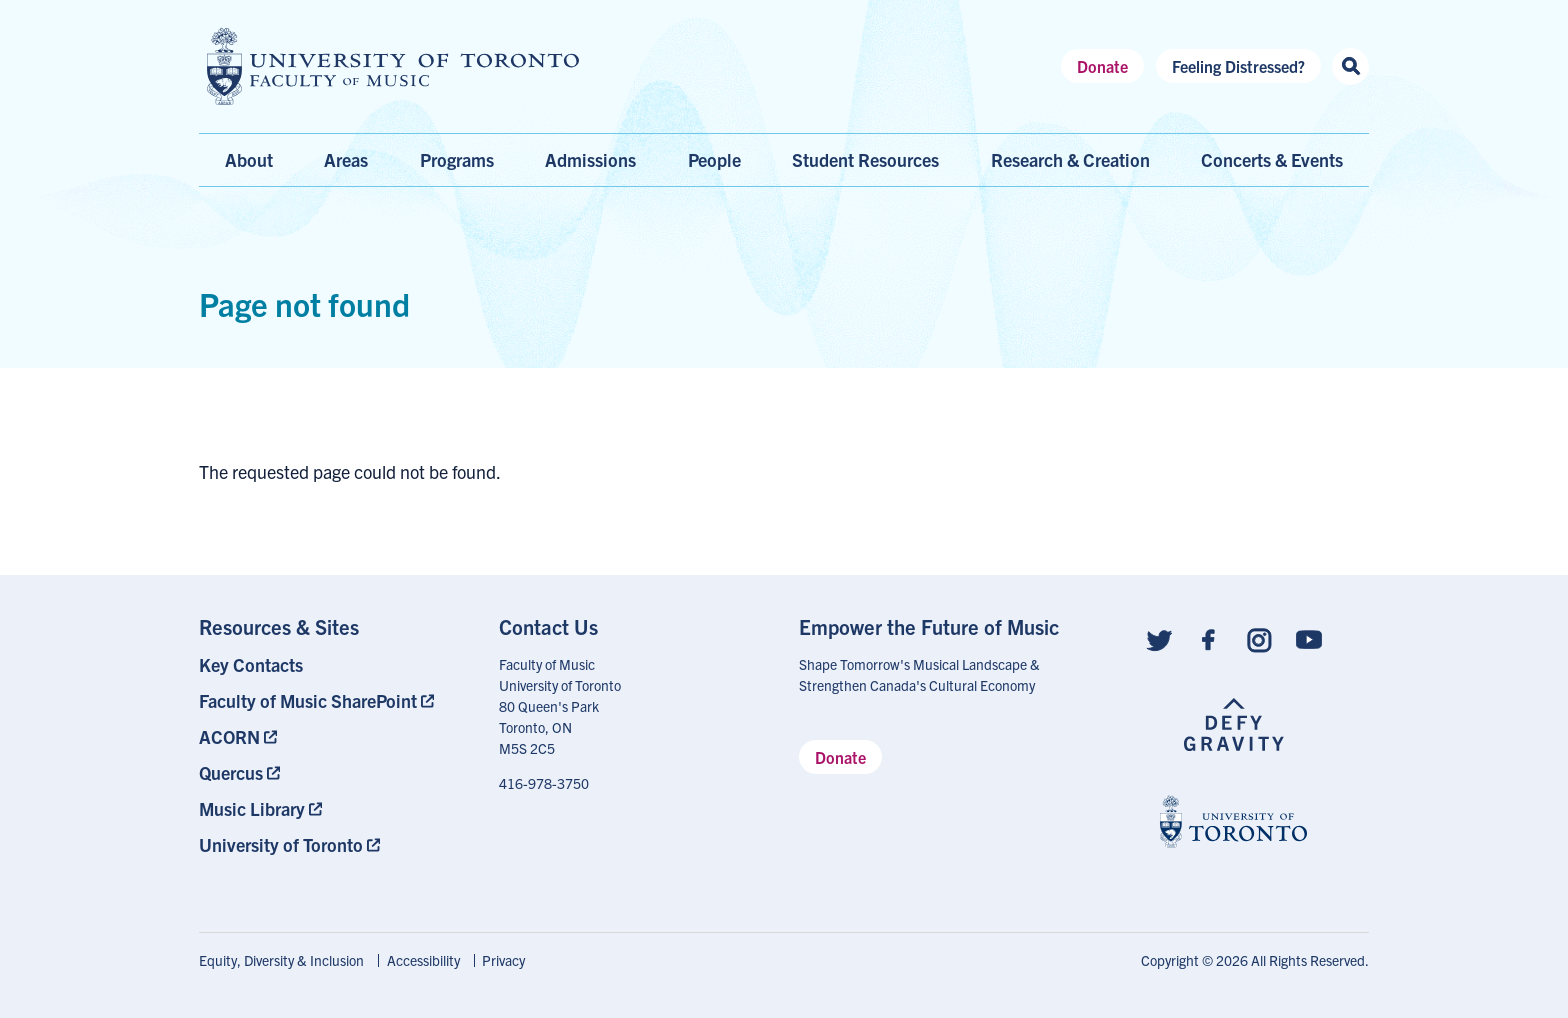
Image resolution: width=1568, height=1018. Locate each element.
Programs (457, 159)
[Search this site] (1350, 66)
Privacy (503, 960)
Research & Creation (1070, 159)
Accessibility (423, 960)
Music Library (252, 808)
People (714, 159)
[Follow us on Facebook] (1209, 638)
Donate (1102, 66)
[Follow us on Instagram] (1259, 638)
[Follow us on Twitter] (1159, 638)
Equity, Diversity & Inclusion (281, 960)
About (249, 159)
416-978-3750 (544, 783)
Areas (346, 159)
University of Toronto (281, 844)
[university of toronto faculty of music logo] (393, 66)
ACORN (229, 736)
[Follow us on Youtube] (1309, 638)
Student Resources (865, 159)
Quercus (231, 772)
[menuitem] (334, 664)
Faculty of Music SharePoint (308, 700)
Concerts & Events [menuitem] (1272, 159)
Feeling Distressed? (1238, 66)
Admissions (590, 159)
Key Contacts (251, 664)
